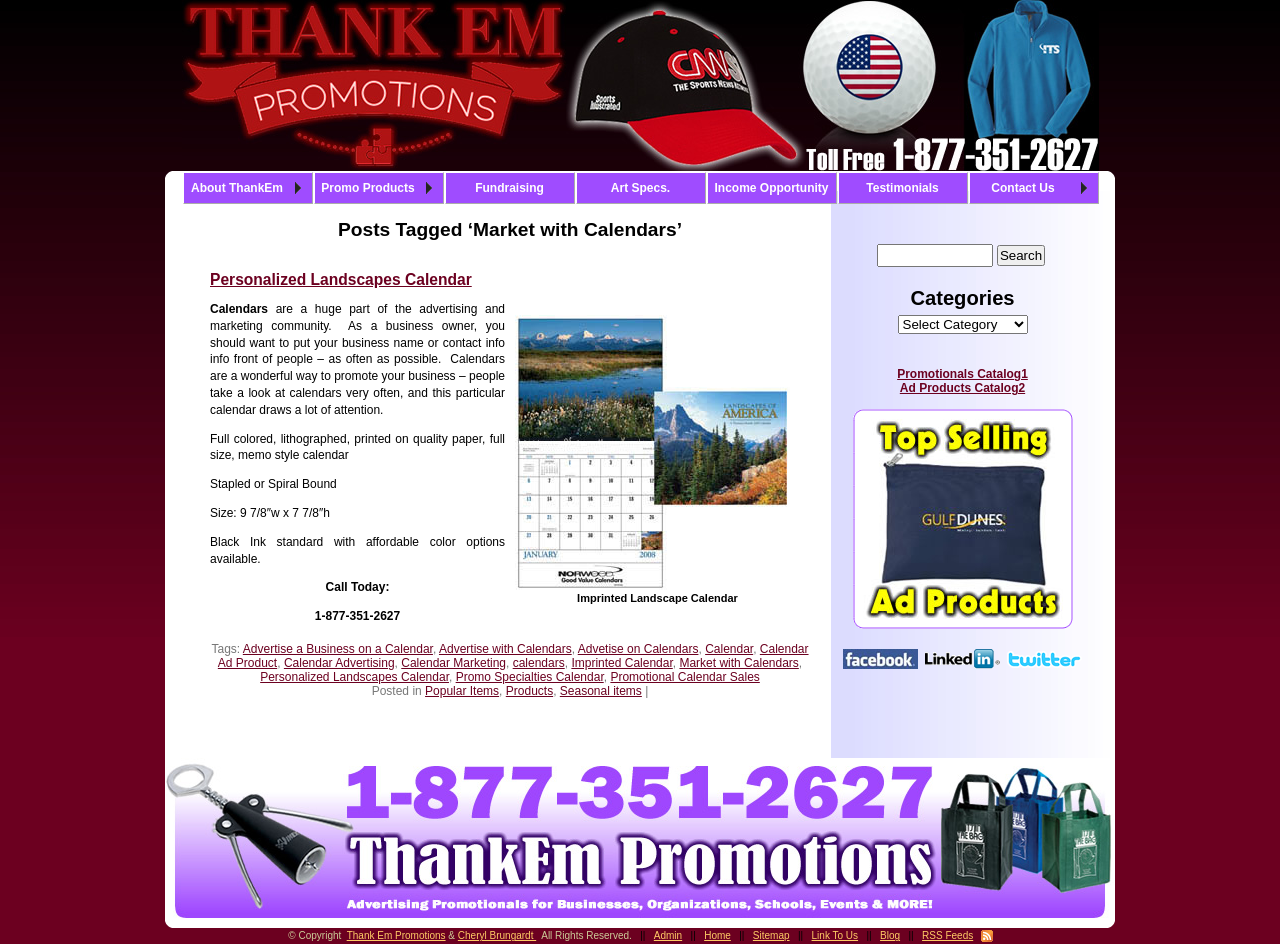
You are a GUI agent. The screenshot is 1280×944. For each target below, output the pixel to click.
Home (717, 935)
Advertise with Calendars (505, 649)
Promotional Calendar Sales (684, 677)
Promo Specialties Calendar (530, 677)
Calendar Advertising (339, 663)
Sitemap (771, 935)
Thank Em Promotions (396, 935)
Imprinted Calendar (621, 663)
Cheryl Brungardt (497, 935)
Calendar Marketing (453, 663)
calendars (539, 663)
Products (529, 691)
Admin (668, 935)
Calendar (729, 649)
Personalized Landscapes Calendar (341, 279)
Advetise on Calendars (638, 649)
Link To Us (835, 935)
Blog (890, 935)
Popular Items (462, 691)
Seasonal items (601, 691)
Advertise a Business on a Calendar (338, 649)
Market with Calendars (738, 663)
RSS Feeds (947, 935)
